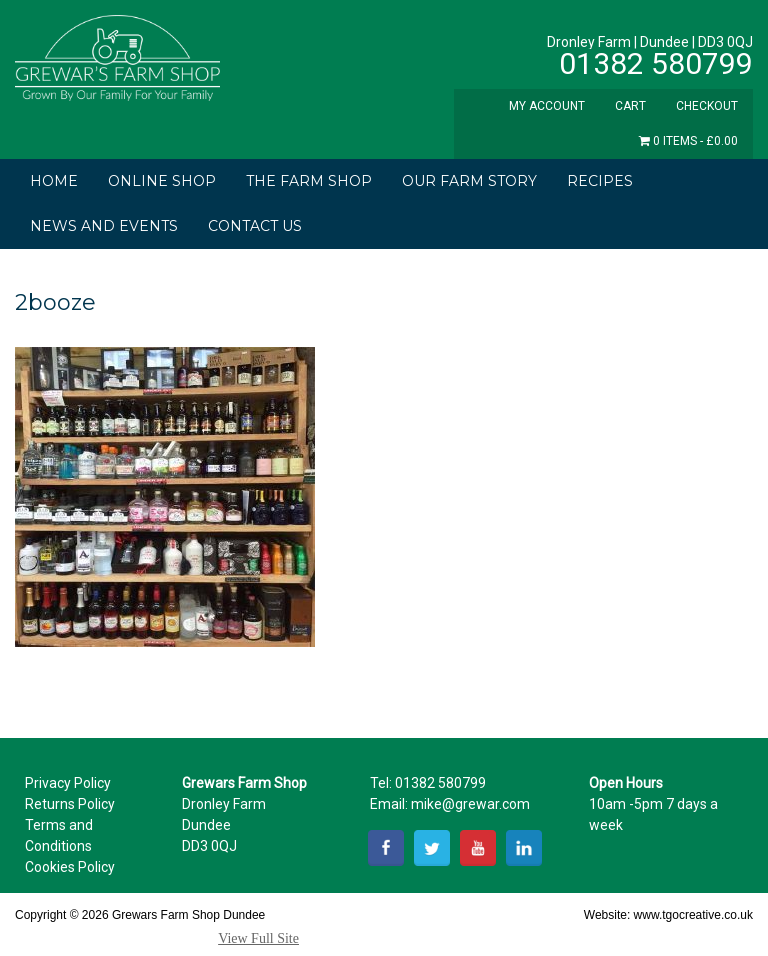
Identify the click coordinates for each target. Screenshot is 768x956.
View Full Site (258, 938)
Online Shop (162, 181)
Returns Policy (70, 804)
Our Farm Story (469, 181)
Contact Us (255, 226)
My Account (547, 106)
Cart (630, 106)
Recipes (600, 181)
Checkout (707, 106)
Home (54, 181)
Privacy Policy (68, 783)
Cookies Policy (70, 867)
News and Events (104, 226)
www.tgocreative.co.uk (693, 915)
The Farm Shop (309, 181)
